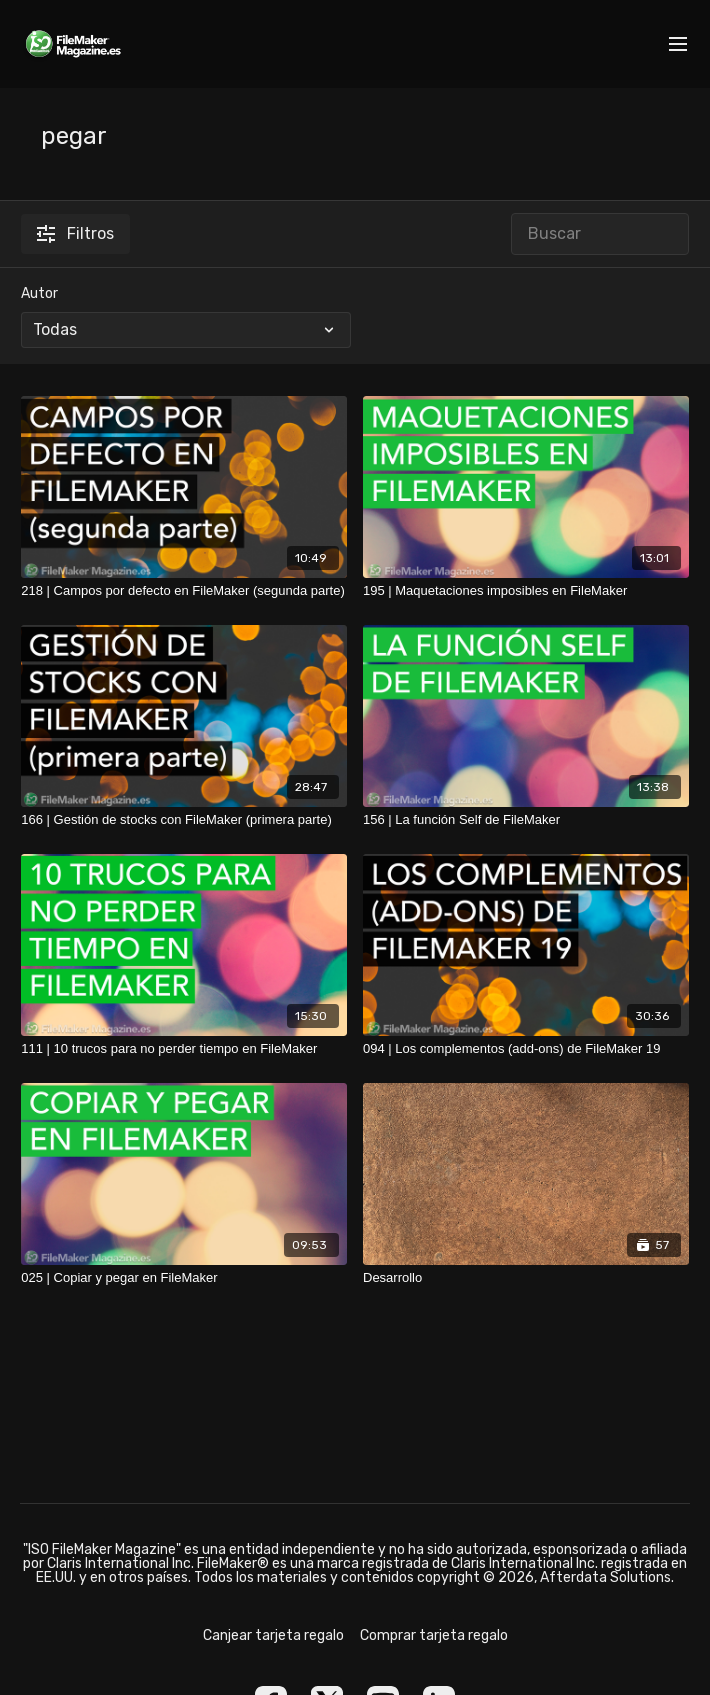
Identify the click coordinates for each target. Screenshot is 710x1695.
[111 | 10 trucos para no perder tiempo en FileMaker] (184, 1049)
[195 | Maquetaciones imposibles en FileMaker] (526, 591)
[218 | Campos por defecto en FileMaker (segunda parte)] (184, 591)
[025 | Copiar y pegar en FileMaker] (184, 1278)
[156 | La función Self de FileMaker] (526, 820)
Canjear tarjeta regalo (273, 1635)
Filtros (75, 233)
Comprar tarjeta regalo (434, 1635)
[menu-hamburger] (678, 44)
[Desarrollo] (526, 1278)
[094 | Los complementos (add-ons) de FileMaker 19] (526, 1049)
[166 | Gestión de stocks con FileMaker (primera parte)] (184, 820)
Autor (39, 293)
